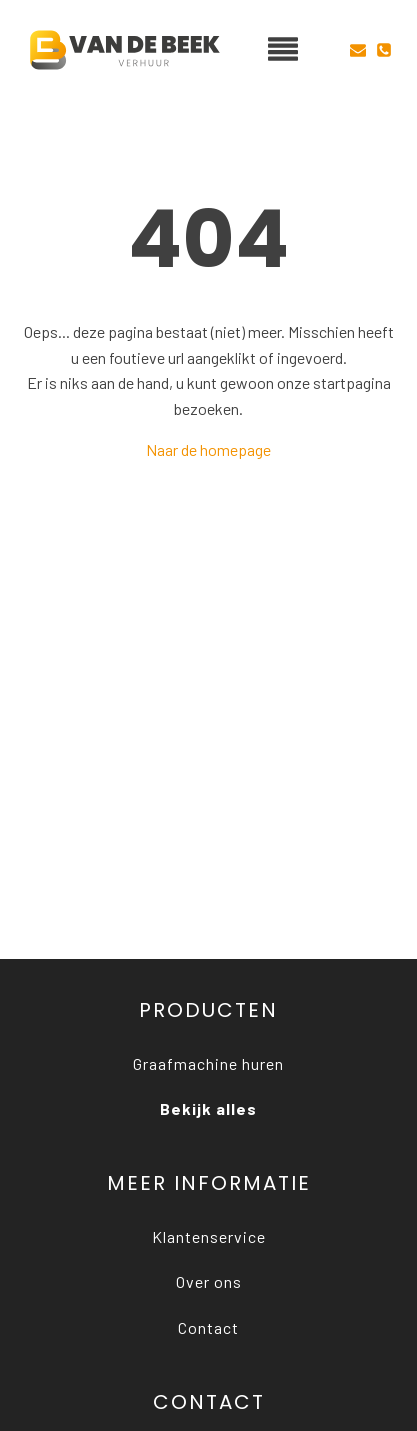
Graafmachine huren (208, 1063)
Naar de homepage (208, 449)
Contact (208, 1327)
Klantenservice (209, 1236)
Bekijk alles (208, 1108)
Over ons (209, 1281)
